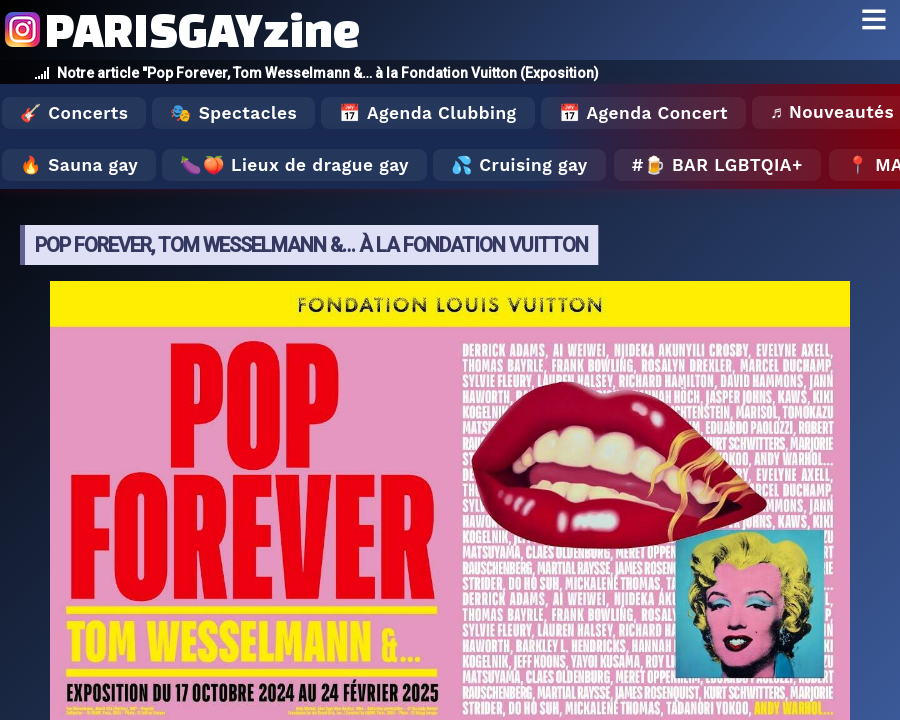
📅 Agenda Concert (643, 113)
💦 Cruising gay (519, 165)
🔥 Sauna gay (79, 165)
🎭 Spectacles (233, 113)
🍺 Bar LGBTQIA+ (723, 165)
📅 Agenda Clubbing (427, 113)
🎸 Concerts (74, 113)
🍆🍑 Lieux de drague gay (294, 165)
